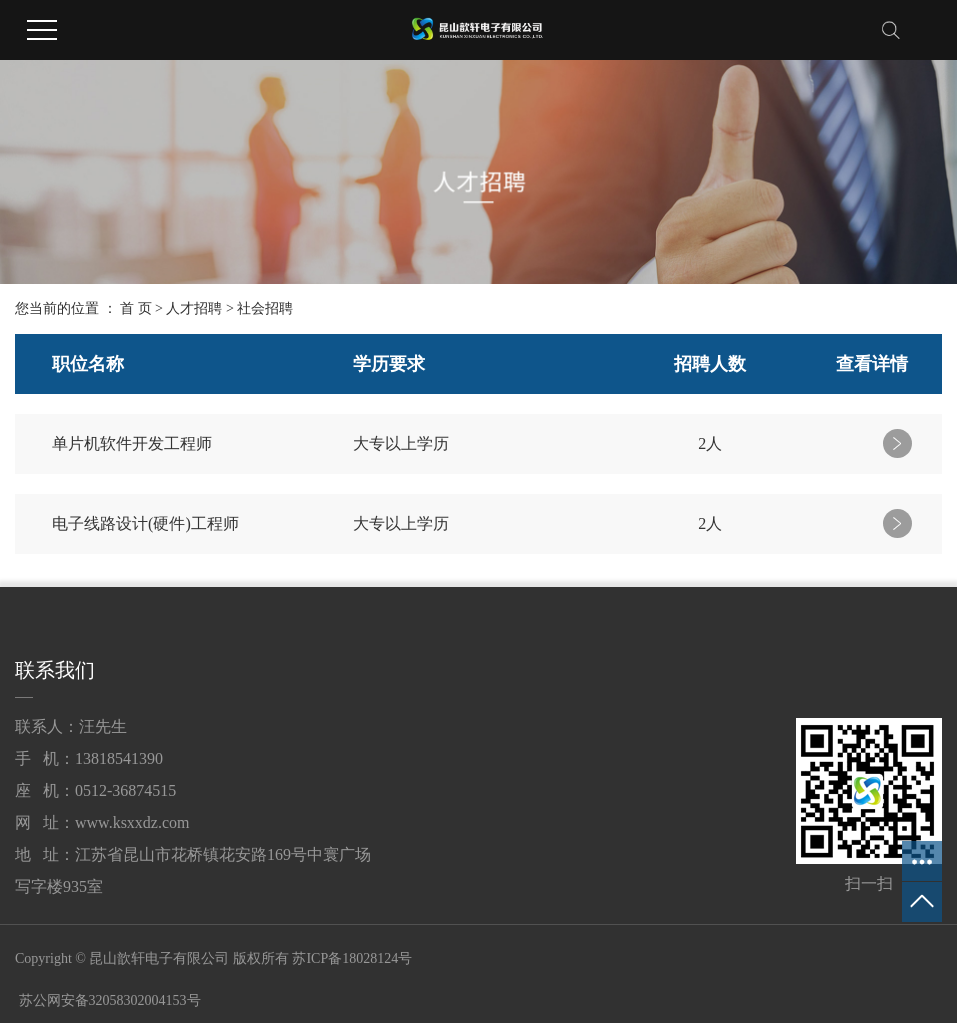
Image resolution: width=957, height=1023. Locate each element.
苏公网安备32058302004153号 (108, 1000)
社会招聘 (265, 308)
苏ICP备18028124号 (352, 958)
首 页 (136, 308)
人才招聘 (194, 308)
